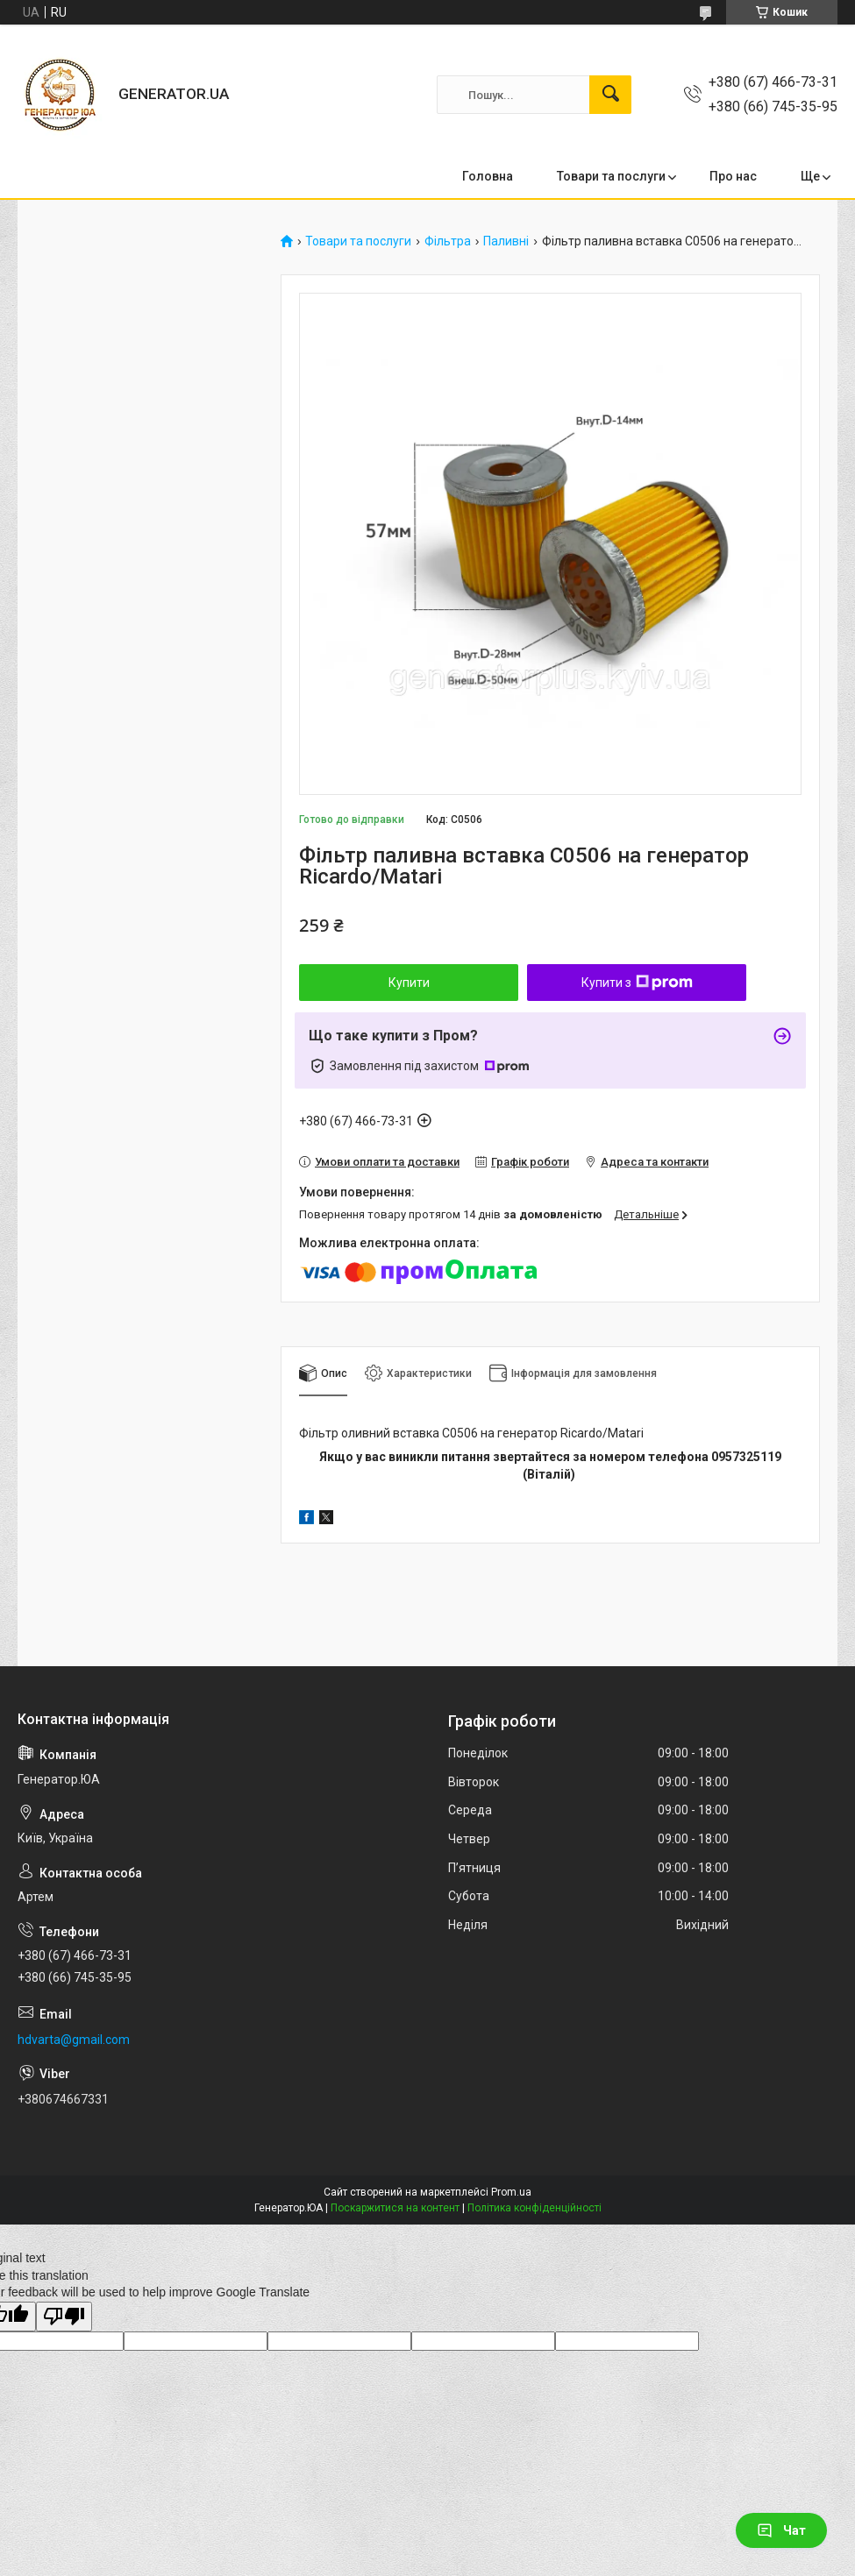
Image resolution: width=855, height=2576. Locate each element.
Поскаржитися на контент (395, 2208)
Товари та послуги (611, 176)
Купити (409, 983)
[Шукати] (610, 94)
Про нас (733, 176)
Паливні (506, 241)
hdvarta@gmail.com (74, 2040)
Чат (781, 2530)
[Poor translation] (64, 2317)
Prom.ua (511, 2192)
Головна (487, 176)
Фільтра (447, 241)
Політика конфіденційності (534, 2208)
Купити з (637, 982)
